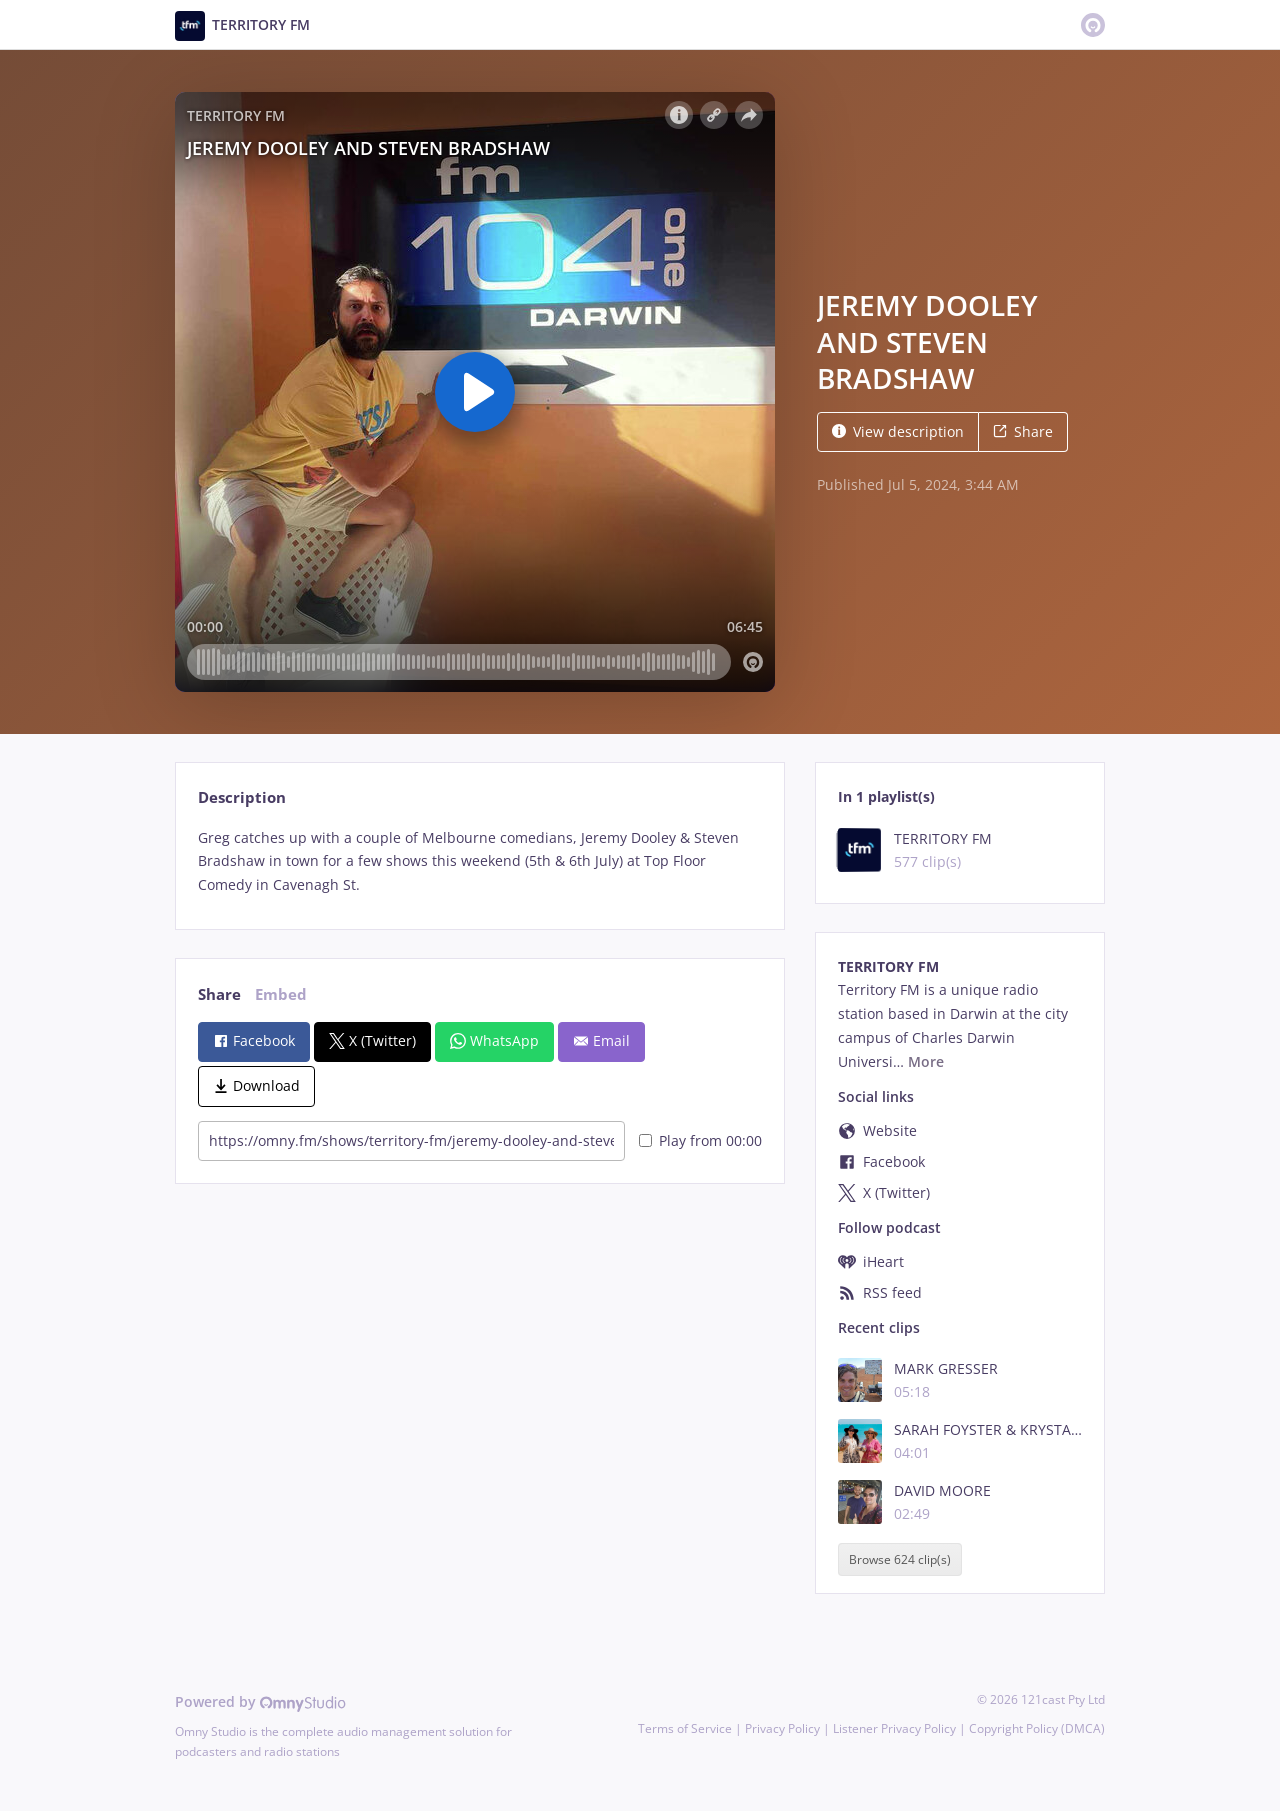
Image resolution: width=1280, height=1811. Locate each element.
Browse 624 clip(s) (900, 1559)
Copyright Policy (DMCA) (1037, 1728)
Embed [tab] (281, 994)
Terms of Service (685, 1728)
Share (1023, 431)
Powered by (260, 1701)
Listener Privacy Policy (894, 1728)
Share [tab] (219, 994)
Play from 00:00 (700, 1140)
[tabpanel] (479, 861)
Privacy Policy (782, 1728)
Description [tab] (242, 797)
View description (898, 431)
